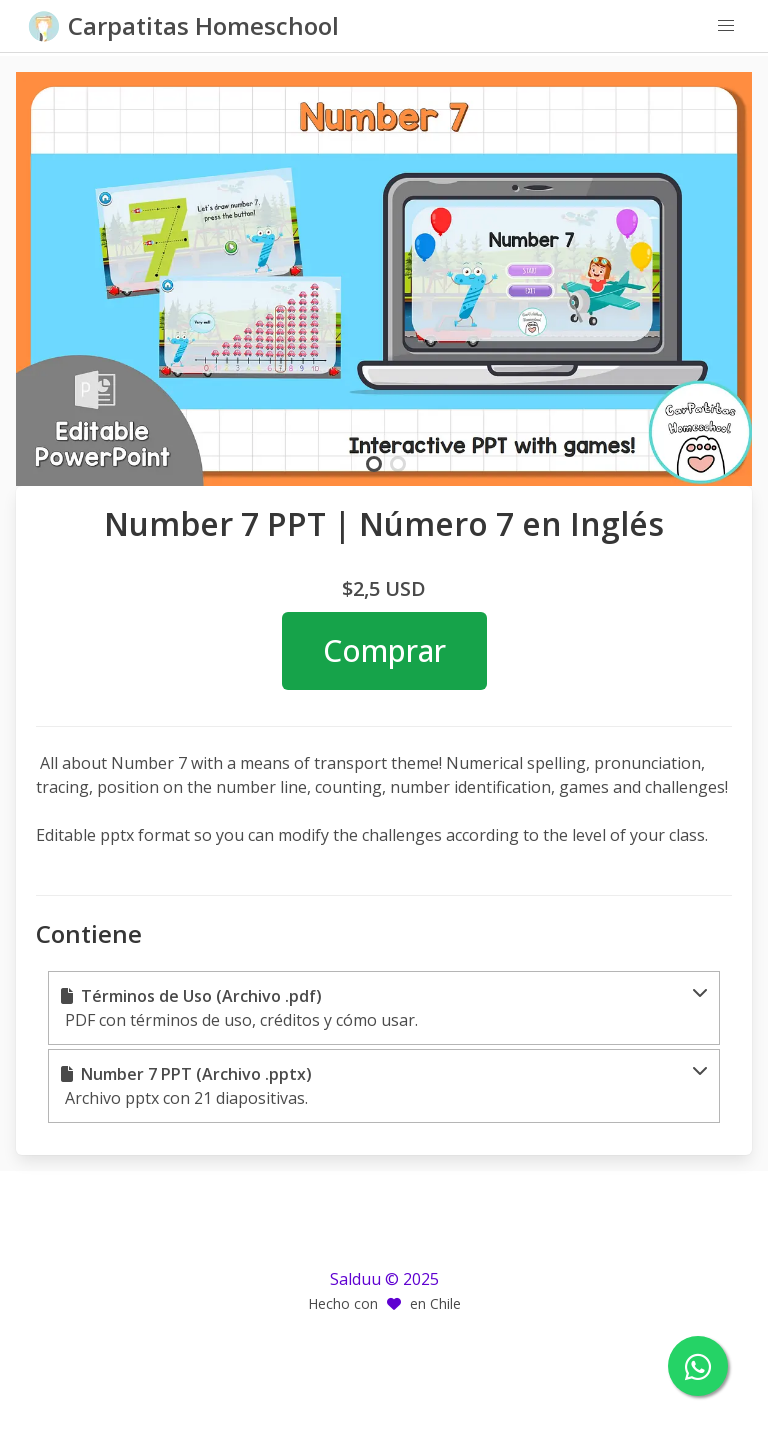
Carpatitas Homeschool (203, 25)
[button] (726, 26)
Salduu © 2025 (384, 1279)
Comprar (384, 650)
